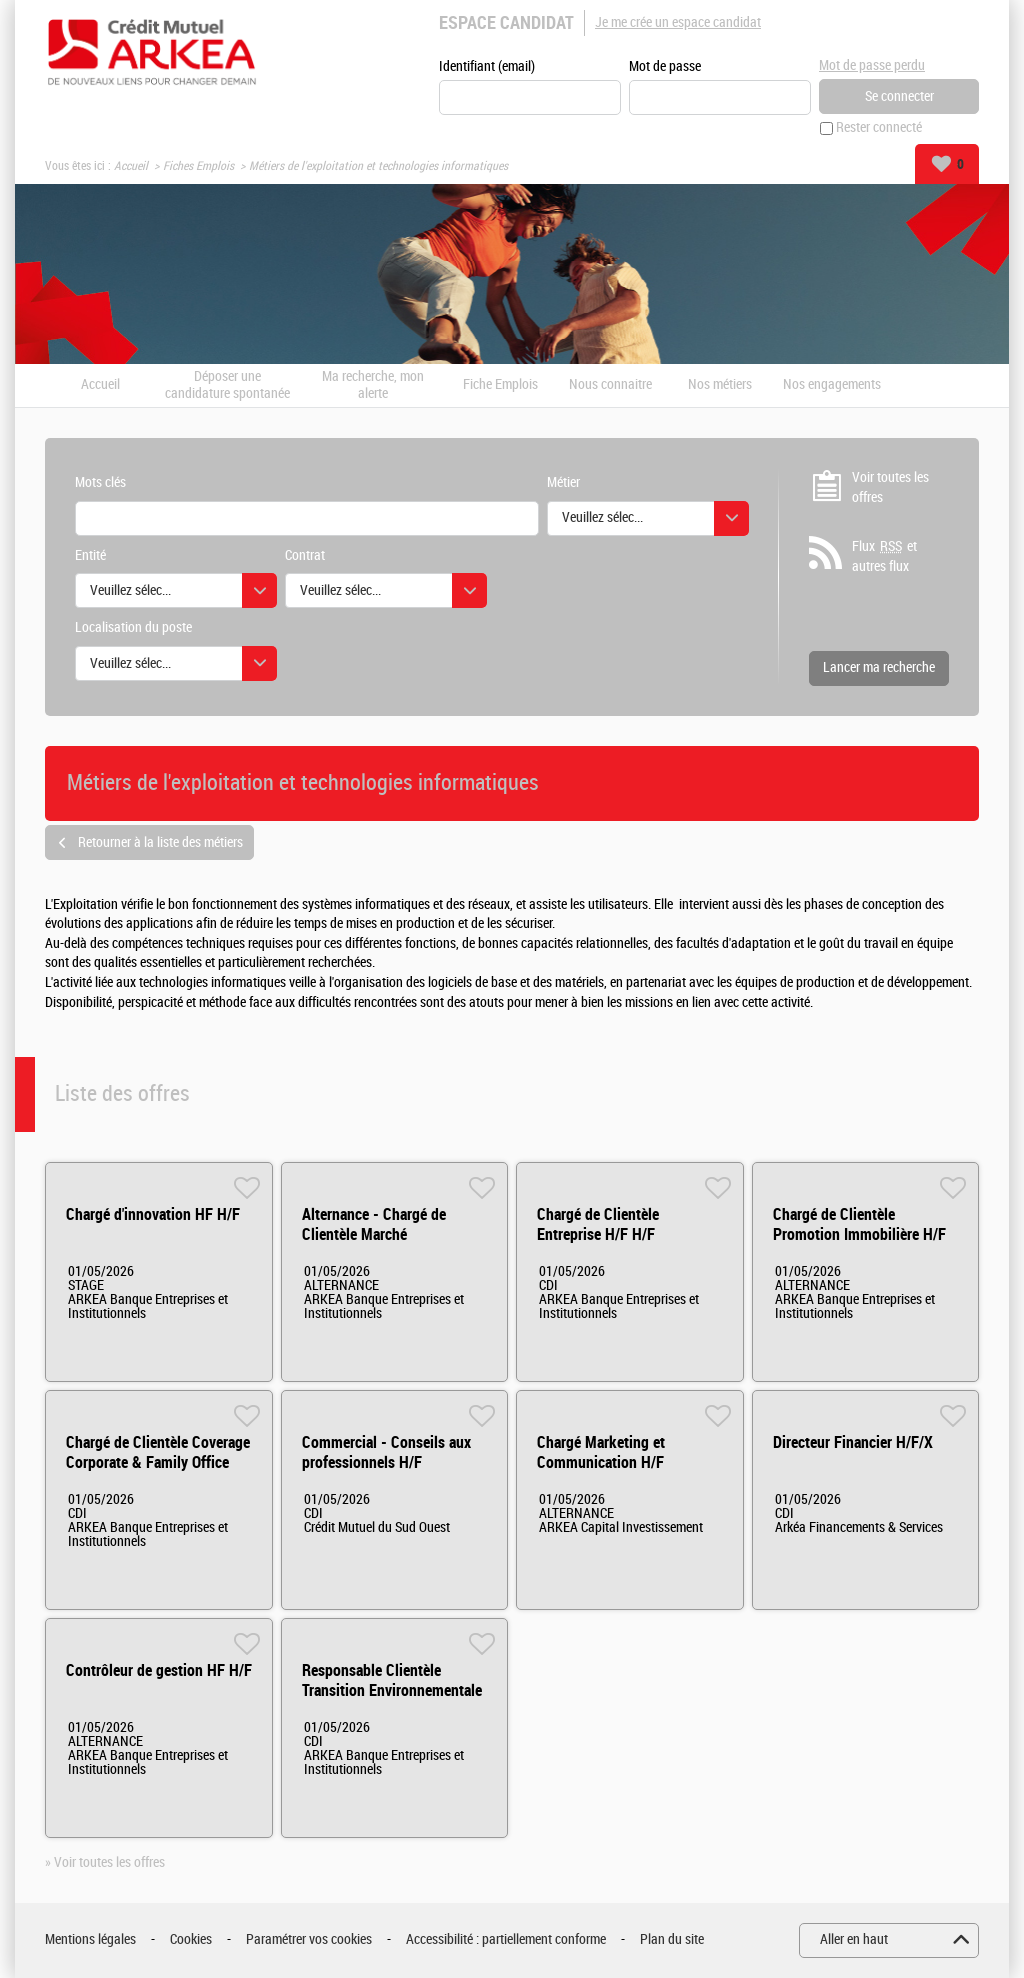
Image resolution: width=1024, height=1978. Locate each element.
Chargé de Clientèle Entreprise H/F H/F (598, 1224)
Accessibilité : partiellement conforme (506, 1940)
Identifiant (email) (487, 66)
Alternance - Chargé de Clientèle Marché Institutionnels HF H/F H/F (386, 1234)
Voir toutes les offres (890, 487)
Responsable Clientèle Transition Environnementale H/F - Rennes (392, 1690)
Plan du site (672, 1940)
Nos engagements (832, 386)
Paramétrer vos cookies (309, 1940)
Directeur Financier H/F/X (853, 1442)
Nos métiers (720, 386)
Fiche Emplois (500, 386)
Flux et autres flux (884, 557)
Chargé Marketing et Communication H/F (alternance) (601, 1462)
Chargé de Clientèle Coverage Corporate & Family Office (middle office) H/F (158, 1462)
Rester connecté (879, 128)
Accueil (131, 166)
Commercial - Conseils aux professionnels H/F (386, 1452)
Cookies (191, 1940)
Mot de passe (665, 66)
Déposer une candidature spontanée (227, 385)
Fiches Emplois (198, 166)
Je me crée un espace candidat (678, 22)
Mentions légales (90, 1940)
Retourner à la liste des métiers (160, 842)
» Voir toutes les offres (105, 1862)
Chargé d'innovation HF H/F (153, 1214)
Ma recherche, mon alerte (373, 385)
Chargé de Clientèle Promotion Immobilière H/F (859, 1224)
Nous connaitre (610, 386)
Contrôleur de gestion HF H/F (159, 1670)
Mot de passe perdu (872, 65)
